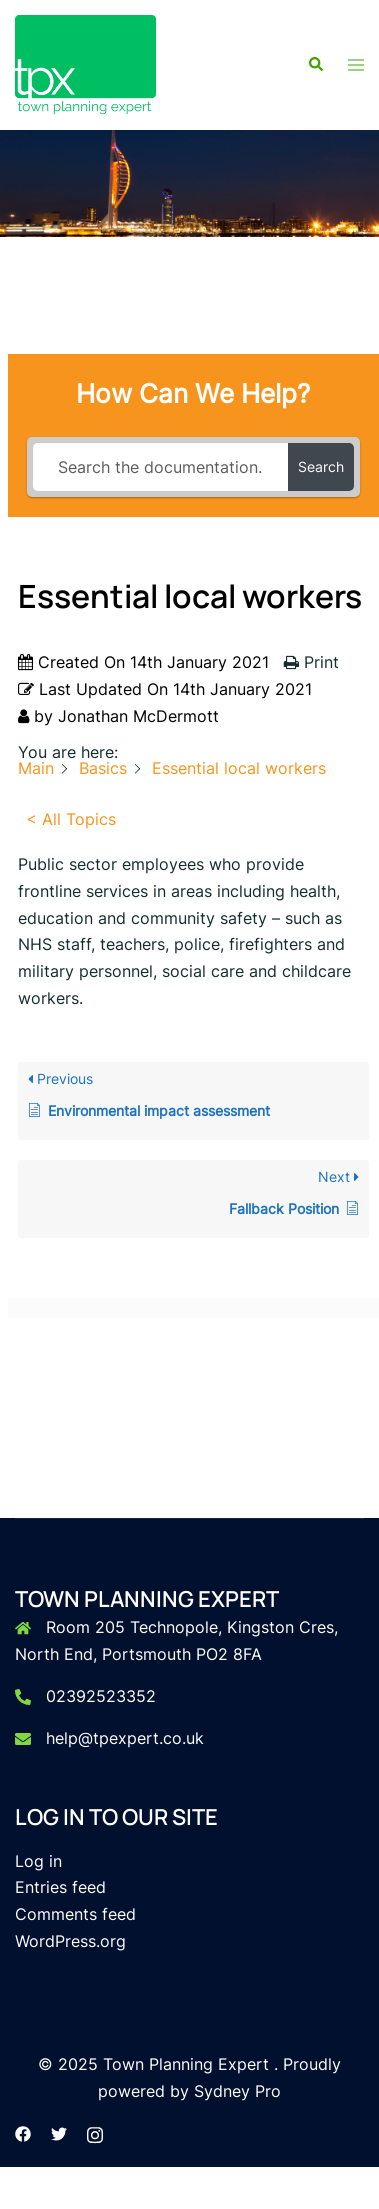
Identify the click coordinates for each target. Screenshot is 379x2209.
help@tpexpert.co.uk (125, 1738)
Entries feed (60, 1887)
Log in (38, 1861)
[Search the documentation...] (161, 467)
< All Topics (71, 819)
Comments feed (75, 1914)
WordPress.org (70, 1941)
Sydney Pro (237, 2091)
